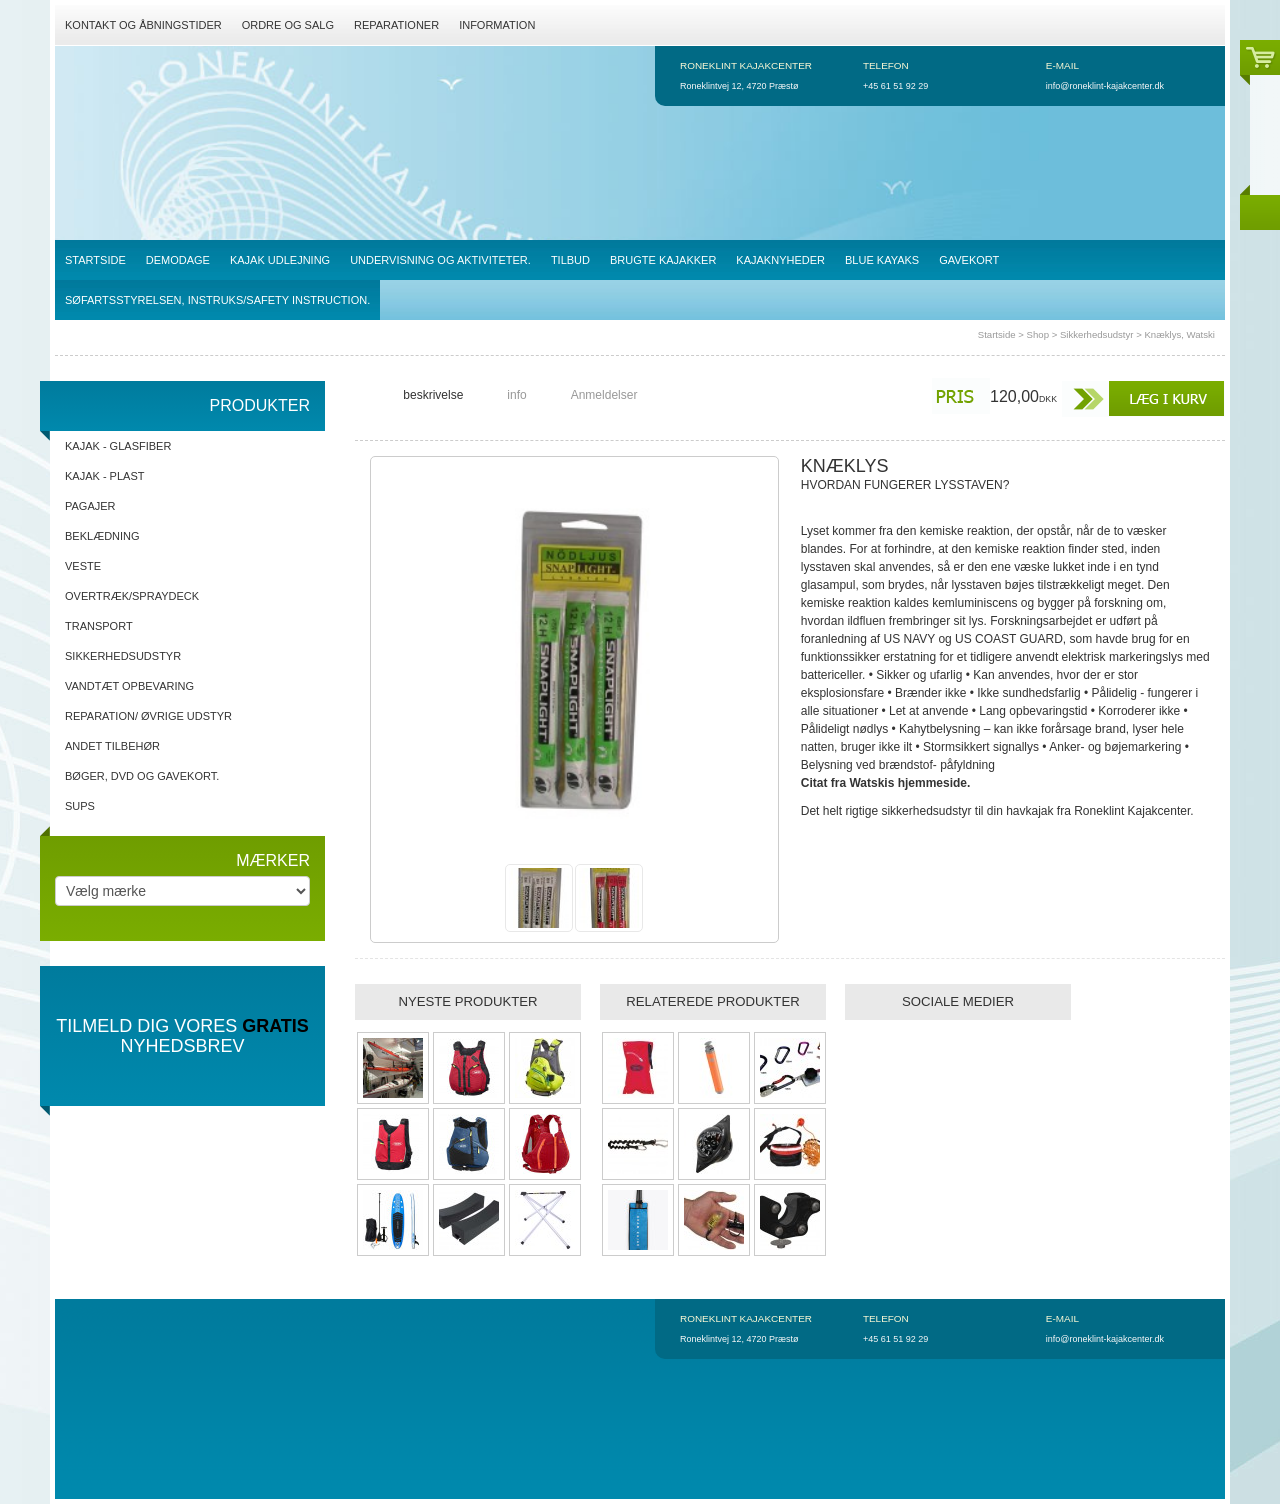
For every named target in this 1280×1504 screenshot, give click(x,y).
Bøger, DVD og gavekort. (142, 776)
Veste (83, 566)
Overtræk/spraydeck (132, 596)
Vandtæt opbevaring (129, 686)
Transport (99, 626)
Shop (1038, 334)
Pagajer (90, 506)
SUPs (80, 806)
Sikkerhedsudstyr (1097, 334)
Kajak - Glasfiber (118, 446)
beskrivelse (433, 395)
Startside (997, 334)
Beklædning (102, 536)
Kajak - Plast (104, 476)
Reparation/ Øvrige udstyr (148, 716)
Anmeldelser (604, 395)
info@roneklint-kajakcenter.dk (1105, 86)
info (516, 395)
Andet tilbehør (112, 746)
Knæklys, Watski (1179, 334)
